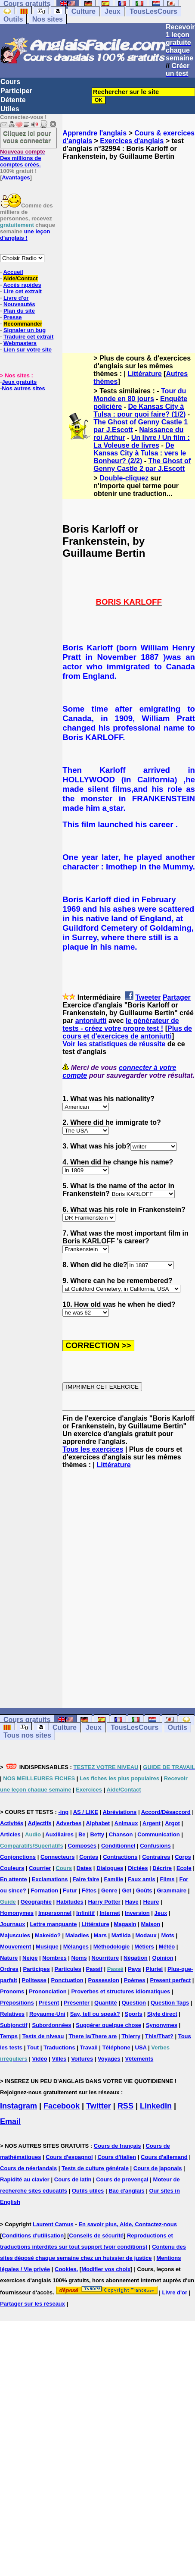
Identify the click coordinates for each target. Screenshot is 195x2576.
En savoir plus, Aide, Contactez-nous (127, 2224)
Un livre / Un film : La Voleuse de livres (141, 441)
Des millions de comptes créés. (22, 158)
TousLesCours (153, 11)
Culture (83, 11)
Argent (151, 1823)
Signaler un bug (24, 330)
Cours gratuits (26, 1719)
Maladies (77, 1935)
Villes (59, 2058)
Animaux (126, 1823)
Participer (16, 90)
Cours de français (117, 2146)
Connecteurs (57, 1857)
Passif (94, 1969)
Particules (68, 1969)
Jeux (112, 11)
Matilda (121, 1935)
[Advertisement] (86, 249)
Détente (13, 100)
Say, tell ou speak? (95, 2014)
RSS (125, 2106)
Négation (136, 1958)
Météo (167, 1946)
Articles (10, 1834)
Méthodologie (111, 1946)
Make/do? (48, 1935)
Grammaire (171, 1890)
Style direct (162, 2014)
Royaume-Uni (47, 2014)
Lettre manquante (53, 1924)
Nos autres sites (23, 388)
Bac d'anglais (126, 2190)
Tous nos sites (27, 1735)
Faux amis (141, 1879)
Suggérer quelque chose (108, 2025)
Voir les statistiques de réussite (113, 1044)
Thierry (130, 2036)
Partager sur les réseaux (32, 2303)
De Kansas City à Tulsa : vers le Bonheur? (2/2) (139, 453)
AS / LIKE (86, 1812)
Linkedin (156, 2106)
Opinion (162, 1958)
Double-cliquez (124, 478)
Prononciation (47, 1991)
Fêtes (89, 1890)
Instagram (18, 2106)
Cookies (66, 2269)
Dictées (138, 1868)
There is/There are (92, 2036)
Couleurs (12, 1868)
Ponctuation (67, 1980)
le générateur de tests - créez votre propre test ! (120, 1024)
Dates (84, 1868)
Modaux (146, 1935)
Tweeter (148, 997)
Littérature (145, 373)
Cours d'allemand (164, 2157)
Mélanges (76, 1946)
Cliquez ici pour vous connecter (27, 136)
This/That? (159, 2036)
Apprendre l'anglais (94, 133)
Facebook (61, 2106)
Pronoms (12, 1991)
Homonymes (17, 1913)
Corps (183, 1857)
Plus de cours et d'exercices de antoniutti (127, 1032)
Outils (13, 19)
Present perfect (170, 1980)
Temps (9, 2036)
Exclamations (50, 1879)
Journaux (12, 1924)
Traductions (59, 2047)
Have (132, 1901)
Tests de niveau (43, 2036)
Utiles (9, 109)
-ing (63, 1812)
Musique (47, 1946)
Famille (113, 1879)
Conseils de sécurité (96, 2235)
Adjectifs (40, 1823)
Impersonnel (54, 1913)
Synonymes (161, 2025)
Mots (167, 1935)
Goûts (144, 1890)
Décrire (162, 1868)
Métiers (144, 1946)
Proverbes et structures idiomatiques (120, 1991)
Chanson (121, 1834)
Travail (89, 2047)
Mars (100, 1935)
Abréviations (120, 1812)
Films (167, 1879)
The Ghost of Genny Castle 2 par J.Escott (142, 464)
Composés (82, 1845)
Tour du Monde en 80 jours (139, 394)
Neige (29, 1958)
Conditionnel (118, 1845)
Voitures (82, 2058)
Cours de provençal (122, 2179)
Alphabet (98, 1823)
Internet (109, 1913)
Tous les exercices (92, 1449)
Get (126, 1890)
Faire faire (85, 1879)
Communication (158, 1834)
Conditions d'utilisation (33, 2235)
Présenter (77, 2002)
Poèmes (134, 1980)
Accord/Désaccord (166, 1812)
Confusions (155, 1845)
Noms (79, 1958)
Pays (134, 1969)
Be (82, 1834)
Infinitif (85, 1913)
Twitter (98, 2106)
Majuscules (15, 1935)
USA (141, 2047)
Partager (177, 997)
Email (10, 2121)
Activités (11, 1823)
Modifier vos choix (105, 2269)
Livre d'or (174, 2292)
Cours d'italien (116, 2157)
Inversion (137, 1913)
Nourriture (105, 1958)
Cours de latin (73, 2179)
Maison (150, 1924)
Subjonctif (14, 2025)
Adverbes (68, 1823)
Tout (33, 2047)
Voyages (109, 2058)
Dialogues (109, 1868)
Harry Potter (104, 1901)
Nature (9, 1958)
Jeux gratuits (19, 382)
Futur (70, 1890)
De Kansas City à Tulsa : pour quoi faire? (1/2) (139, 410)
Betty (97, 1834)
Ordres (9, 1969)
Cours (10, 81)
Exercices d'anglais (132, 140)
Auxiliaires (59, 1834)
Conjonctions (18, 1857)
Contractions (120, 1857)
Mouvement (15, 1946)
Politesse (34, 1980)
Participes (36, 1969)
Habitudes (70, 1901)
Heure (151, 1901)
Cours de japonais (157, 2168)
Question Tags (170, 2002)
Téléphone (116, 2047)
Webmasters (20, 343)
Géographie (36, 1901)
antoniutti (91, 1020)
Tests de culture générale (95, 2168)
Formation (45, 1890)
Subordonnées (51, 2025)
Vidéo (39, 2058)
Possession (103, 1980)
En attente (13, 1879)
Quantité (105, 2002)
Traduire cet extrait (28, 336)
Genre (109, 1890)
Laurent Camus (53, 2224)
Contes (88, 1857)
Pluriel (154, 1969)
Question (134, 2002)
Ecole (184, 1868)
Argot (172, 1823)
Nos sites (47, 19)
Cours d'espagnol (69, 2157)
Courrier (40, 1868)
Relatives (12, 2014)
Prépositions (17, 2002)
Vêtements (139, 2058)
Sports (133, 2014)
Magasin (125, 1924)
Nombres (54, 1958)
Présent (49, 2002)
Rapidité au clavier (25, 2179)
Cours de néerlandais (28, 2168)
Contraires (156, 1857)
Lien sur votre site (27, 349)
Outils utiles (88, 2190)
